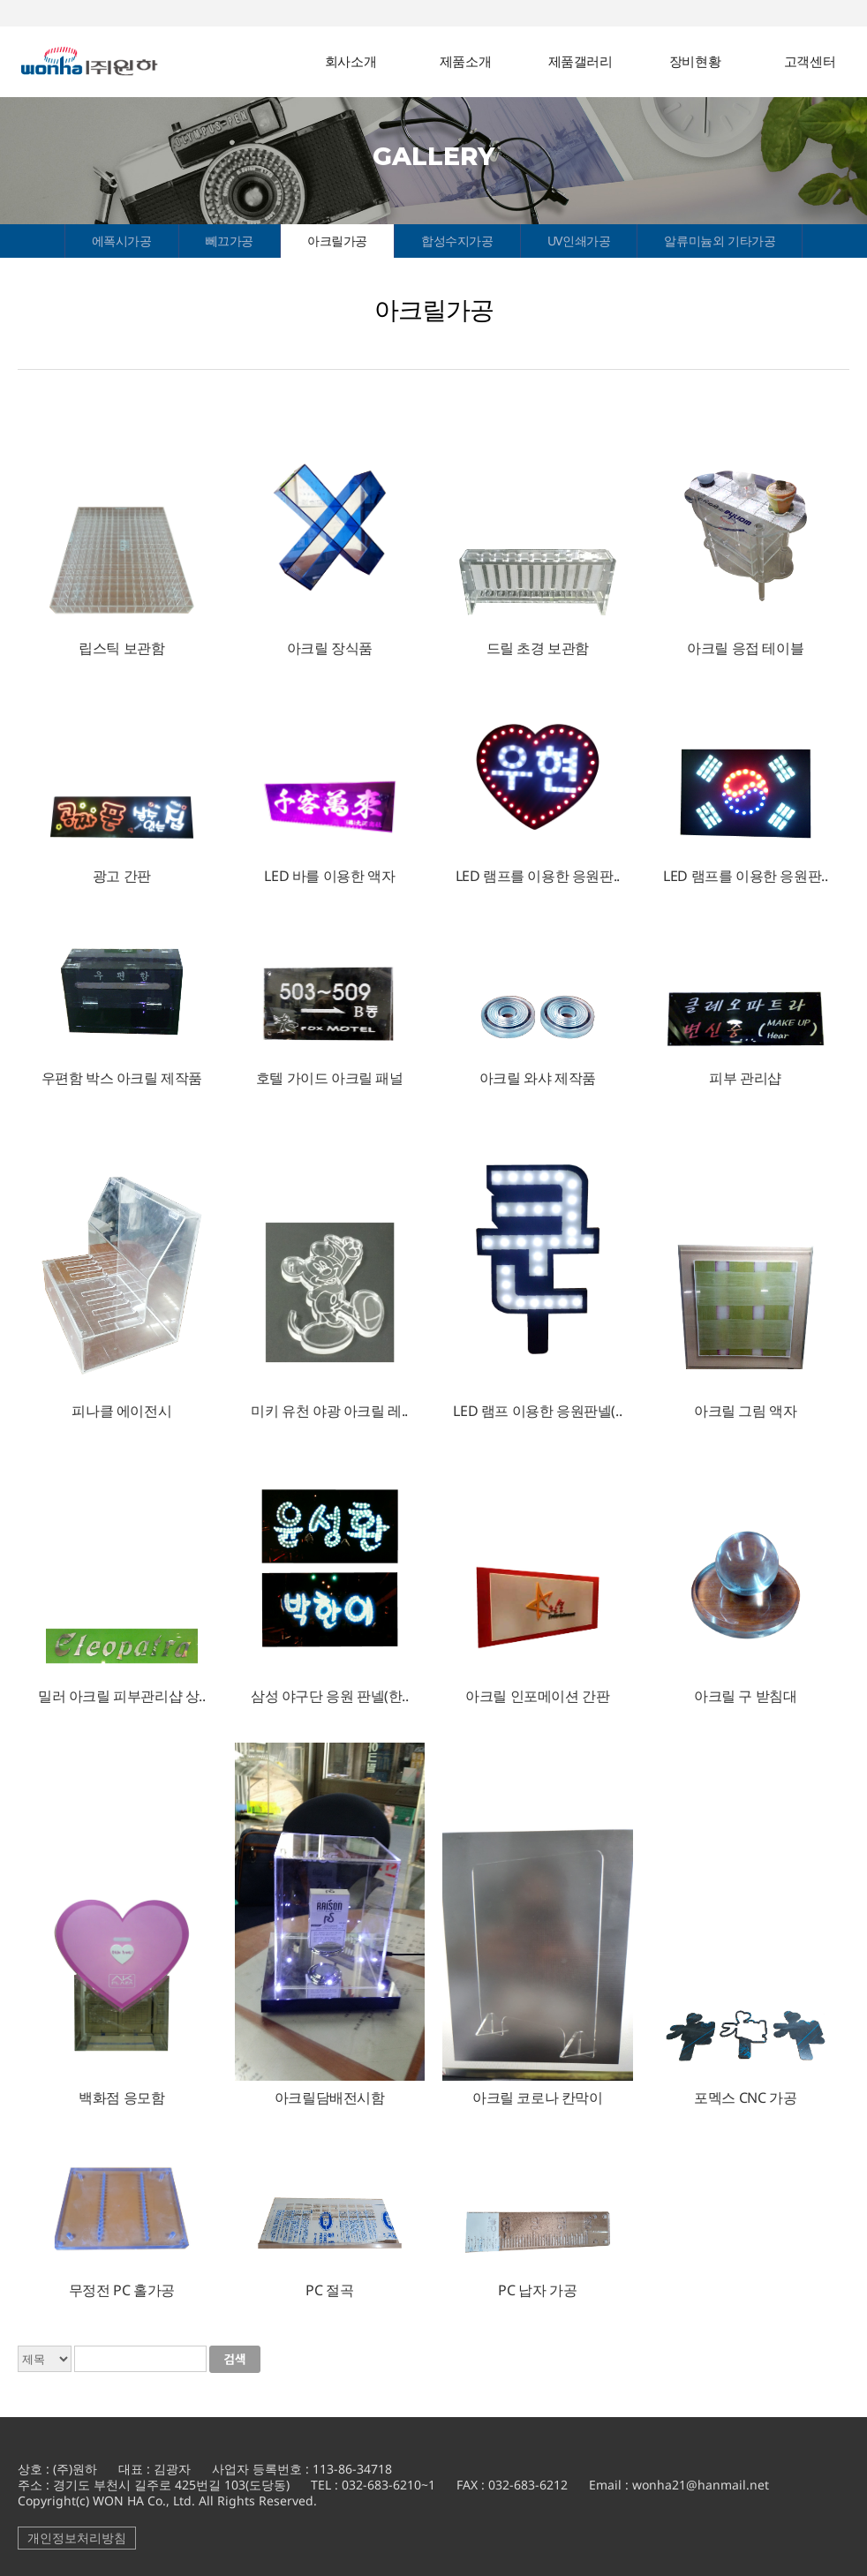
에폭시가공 (122, 240)
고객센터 (809, 61)
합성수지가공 (457, 240)
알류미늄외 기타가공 (719, 240)
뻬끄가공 (229, 240)
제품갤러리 (580, 61)
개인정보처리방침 (76, 2537)
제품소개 (465, 61)
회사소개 (350, 61)
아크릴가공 (337, 240)
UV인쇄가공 (579, 240)
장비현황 (694, 61)
